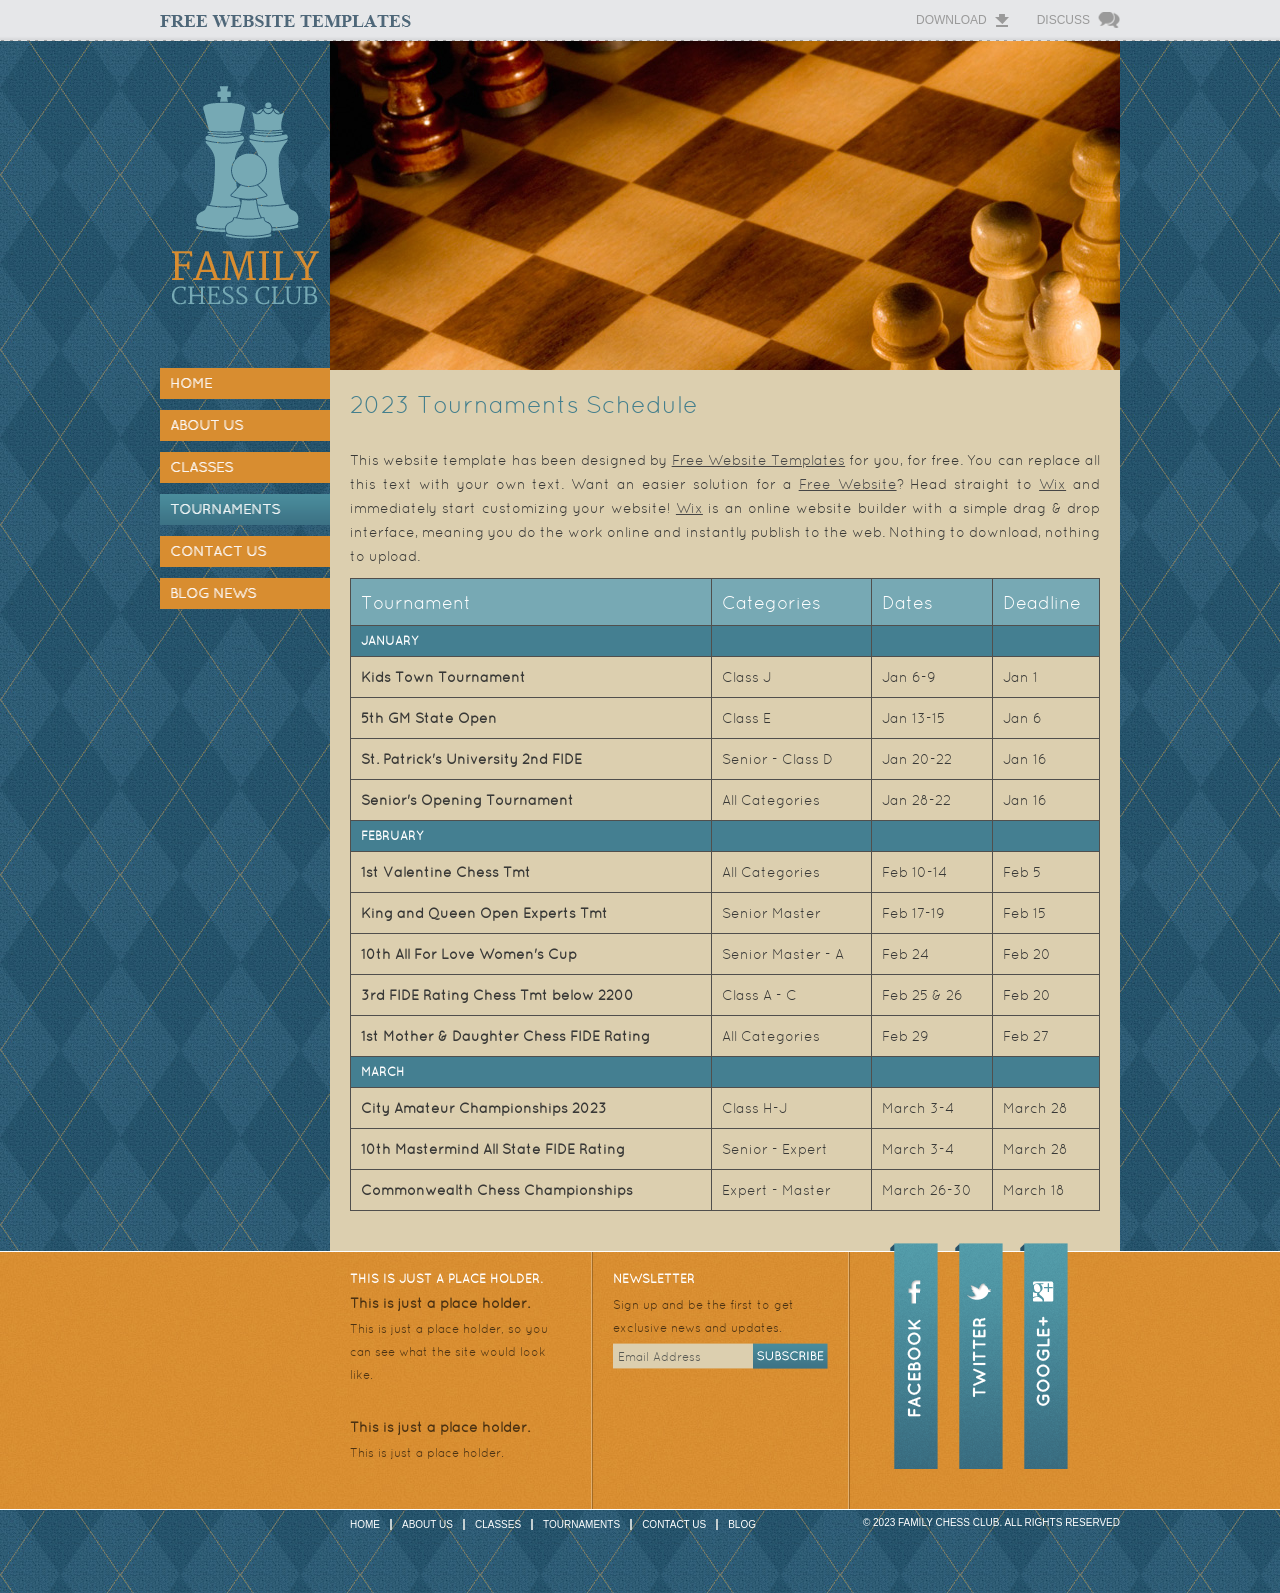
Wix (1052, 484)
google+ (1044, 1343)
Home (191, 383)
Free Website (848, 484)
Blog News (213, 593)
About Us (206, 425)
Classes (201, 467)
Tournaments (225, 509)
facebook (914, 1343)
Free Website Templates (758, 460)
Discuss (1063, 20)
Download (951, 20)
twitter (979, 1343)
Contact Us (218, 551)
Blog (742, 1524)
